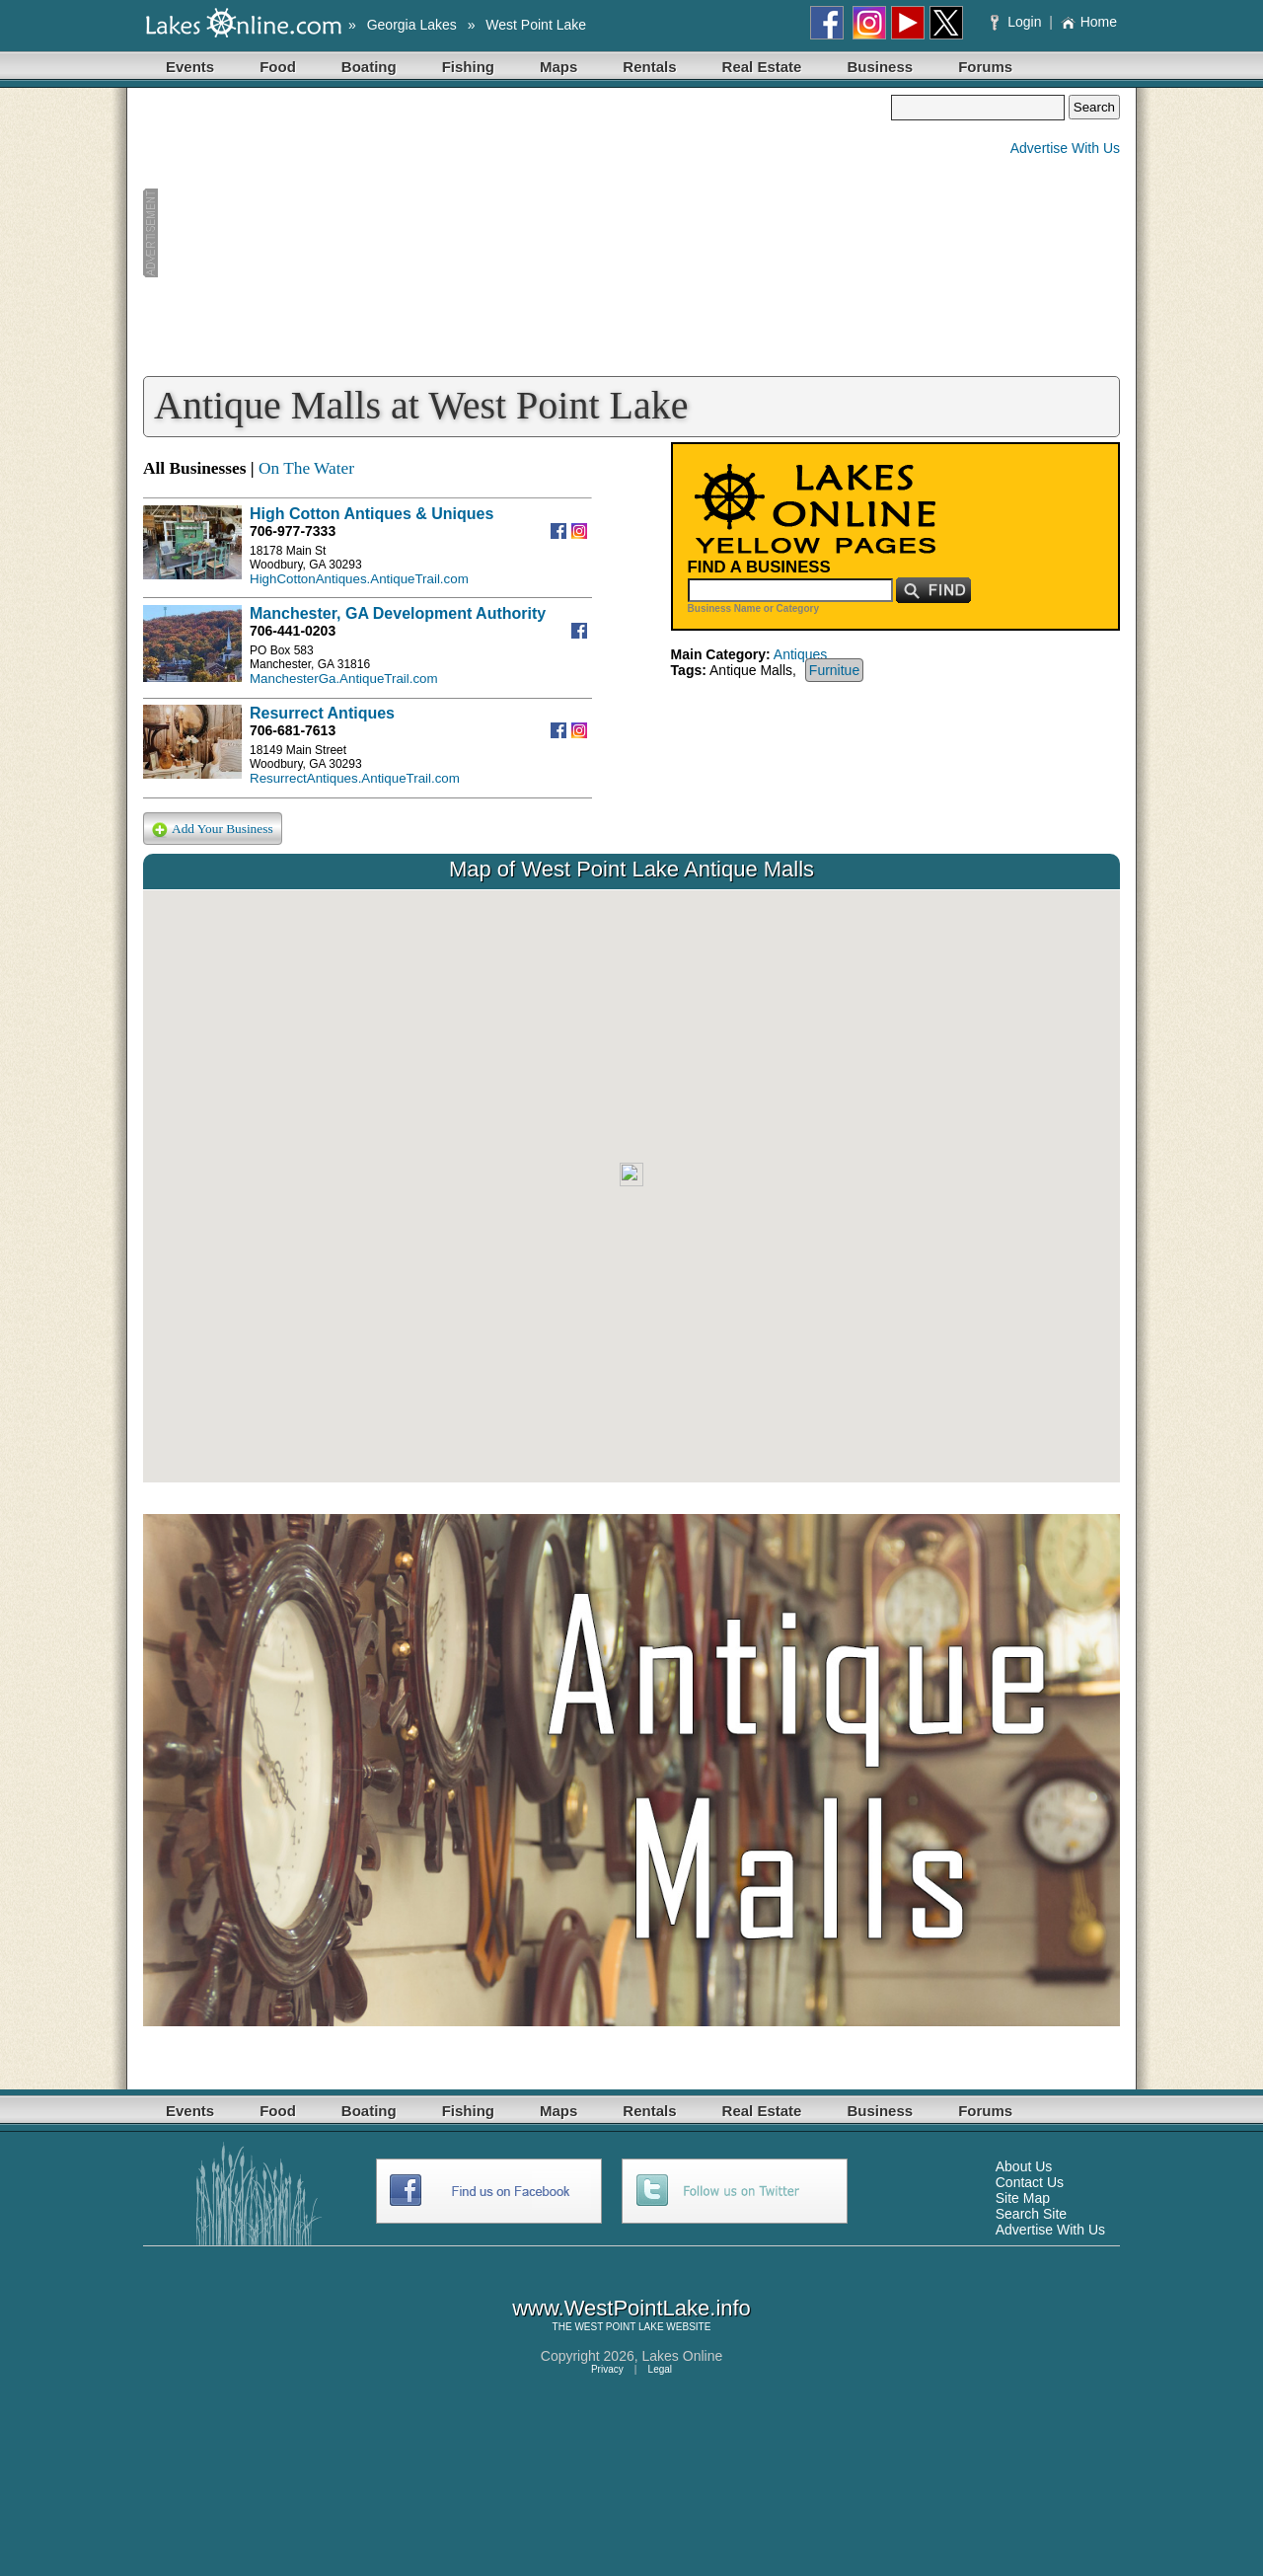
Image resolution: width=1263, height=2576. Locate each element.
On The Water (306, 468)
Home (1089, 22)
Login (1018, 22)
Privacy (607, 2369)
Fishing (468, 66)
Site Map (1023, 2198)
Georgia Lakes (412, 25)
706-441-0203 (292, 631)
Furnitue (834, 670)
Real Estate (762, 66)
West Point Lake (535, 25)
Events (190, 66)
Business (880, 66)
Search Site (1031, 2214)
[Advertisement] (517, 233)
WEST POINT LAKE (618, 2326)
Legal (660, 2369)
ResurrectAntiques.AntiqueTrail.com (355, 778)
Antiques (800, 654)
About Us (1024, 2166)
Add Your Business (212, 829)
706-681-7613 (292, 730)
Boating (369, 66)
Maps (558, 66)
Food (278, 66)
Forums (985, 66)
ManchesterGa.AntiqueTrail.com (344, 678)
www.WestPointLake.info (631, 2308)
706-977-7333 (292, 531)
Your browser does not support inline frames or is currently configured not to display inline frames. (631, 1186)
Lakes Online (682, 2356)
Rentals (649, 66)
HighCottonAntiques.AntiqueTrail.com (359, 578)
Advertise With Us (1065, 148)
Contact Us (1030, 2182)
